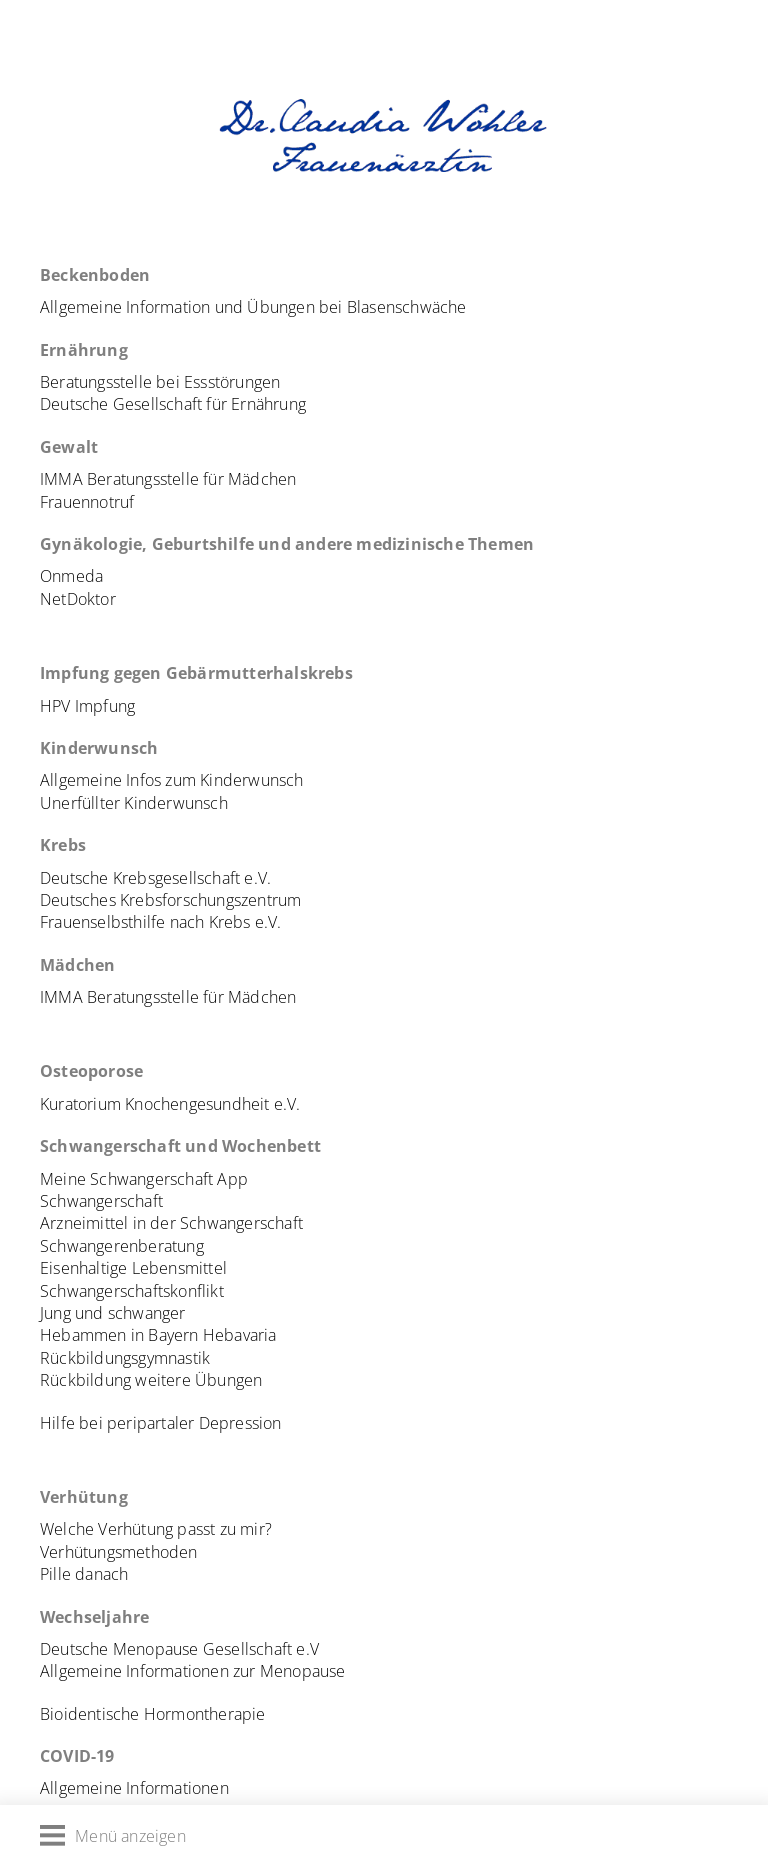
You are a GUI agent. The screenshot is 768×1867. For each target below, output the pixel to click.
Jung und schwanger (113, 1313)
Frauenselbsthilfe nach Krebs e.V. (161, 922)
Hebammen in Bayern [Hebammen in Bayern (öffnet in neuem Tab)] (119, 1335)
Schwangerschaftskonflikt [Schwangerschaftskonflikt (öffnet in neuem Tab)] (132, 1291)
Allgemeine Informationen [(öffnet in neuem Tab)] (134, 1788)
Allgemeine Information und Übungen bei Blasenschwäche (253, 307)
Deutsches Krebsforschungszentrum (170, 900)
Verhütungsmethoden (119, 1552)
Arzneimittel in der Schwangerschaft (171, 1223)
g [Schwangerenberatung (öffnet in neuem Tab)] (200, 1246)
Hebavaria (240, 1335)
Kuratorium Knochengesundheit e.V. (170, 1104)
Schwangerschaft (101, 1201)
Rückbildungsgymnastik (125, 1358)
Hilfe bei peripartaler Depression (161, 1423)
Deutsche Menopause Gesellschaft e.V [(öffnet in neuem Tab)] (179, 1649)
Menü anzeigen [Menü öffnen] (113, 1836)
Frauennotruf (87, 502)
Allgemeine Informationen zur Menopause (193, 1671)
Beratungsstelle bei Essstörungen (160, 382)
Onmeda (71, 576)
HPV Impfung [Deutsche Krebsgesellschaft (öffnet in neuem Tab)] (87, 706)
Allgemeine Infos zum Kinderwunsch (172, 780)
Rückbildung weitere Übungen (151, 1380)
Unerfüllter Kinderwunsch (134, 803)
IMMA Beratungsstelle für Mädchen (168, 479)
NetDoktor (78, 599)
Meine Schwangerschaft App (144, 1179)
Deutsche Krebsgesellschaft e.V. (155, 878)
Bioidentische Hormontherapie (153, 1714)
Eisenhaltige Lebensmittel (133, 1268)
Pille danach (84, 1574)
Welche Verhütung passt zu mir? (156, 1529)
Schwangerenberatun (118, 1246)
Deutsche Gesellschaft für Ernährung (173, 404)
